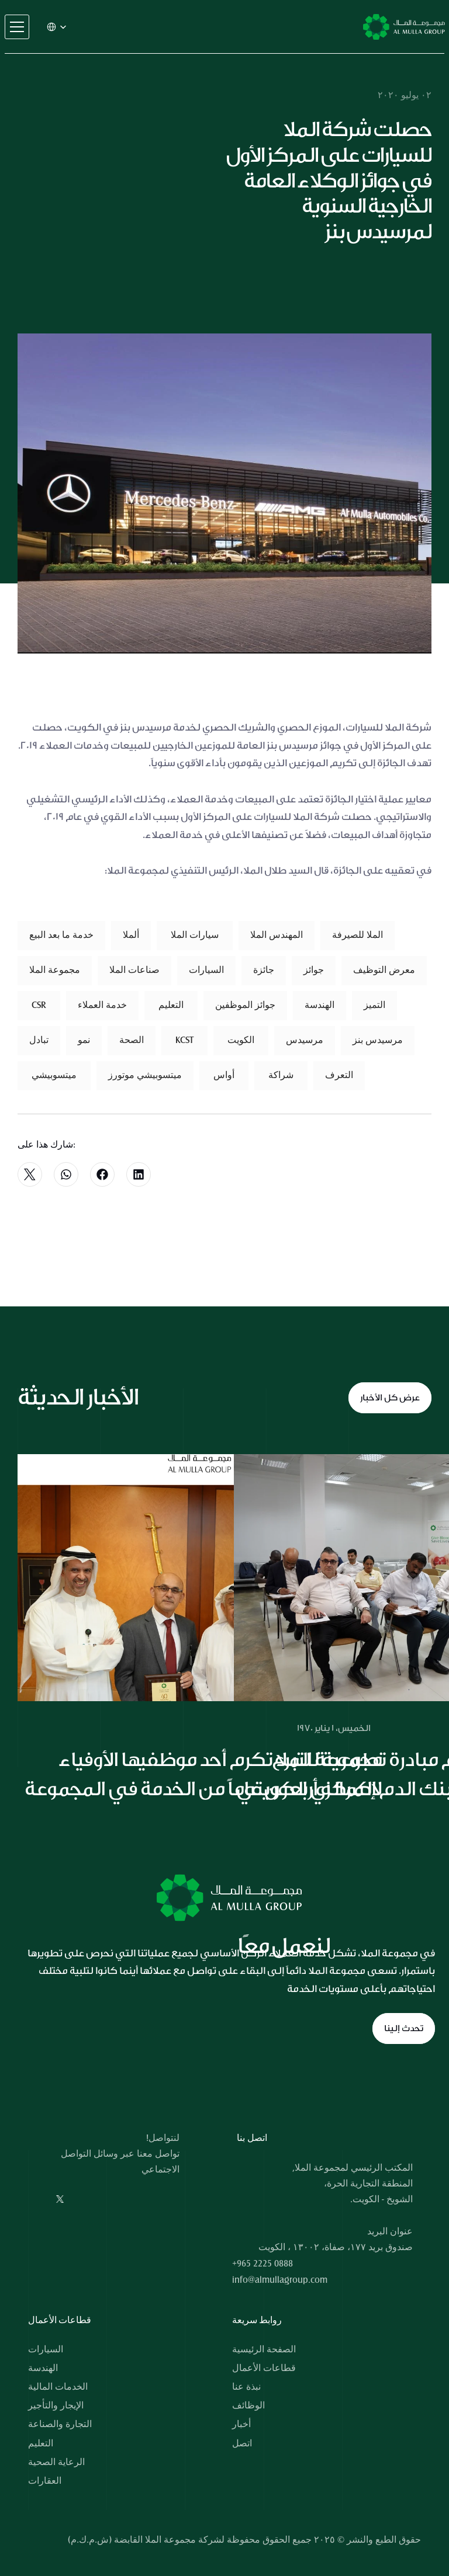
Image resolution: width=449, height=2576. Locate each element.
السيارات (45, 2349)
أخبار (241, 2424)
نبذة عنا (246, 2387)
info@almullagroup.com (279, 2280)
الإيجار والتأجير (56, 2405)
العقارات (44, 2481)
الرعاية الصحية (56, 2462)
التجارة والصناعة (60, 2424)
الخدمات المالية (58, 2387)
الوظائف (248, 2405)
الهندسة (43, 2368)
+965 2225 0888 (262, 2263)
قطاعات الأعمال (264, 2368)
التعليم (40, 2443)
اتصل (242, 2443)
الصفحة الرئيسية (264, 2349)
